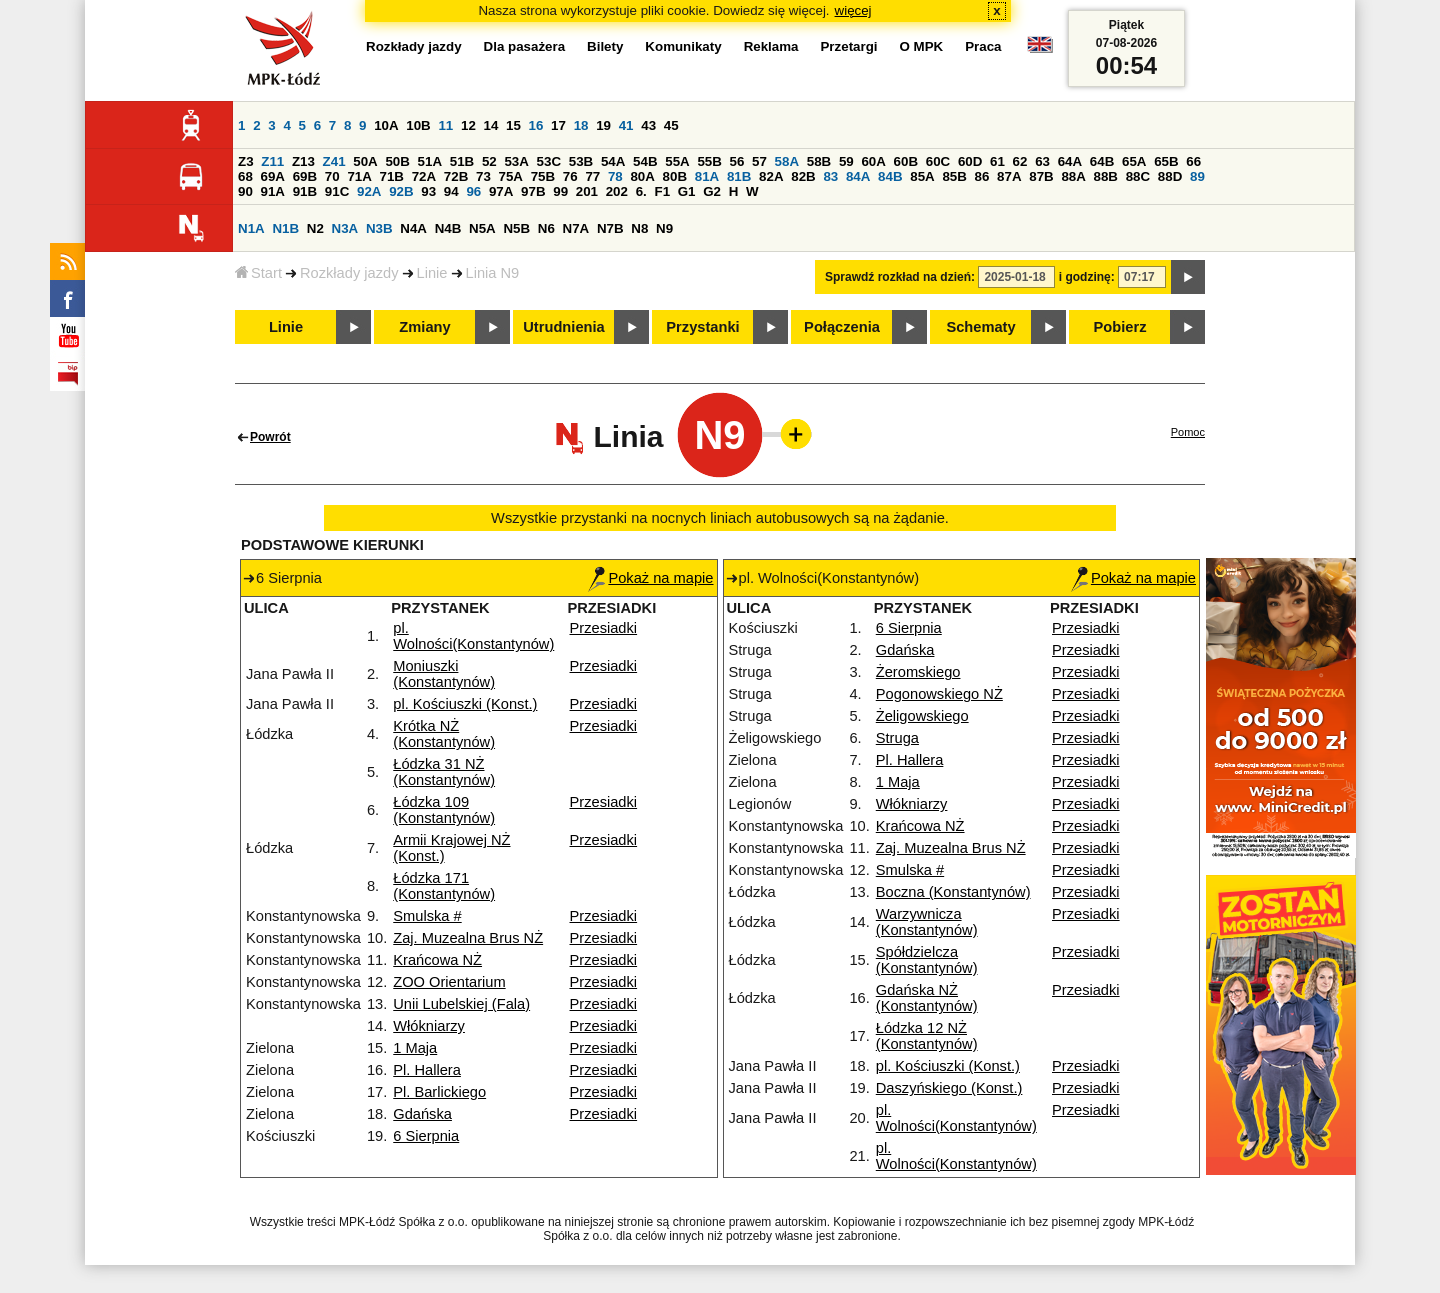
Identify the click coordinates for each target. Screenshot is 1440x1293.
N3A (345, 228)
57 (759, 161)
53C (549, 161)
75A (511, 176)
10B (418, 125)
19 (603, 125)
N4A (413, 228)
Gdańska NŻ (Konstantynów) (927, 998)
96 (473, 191)
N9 (664, 228)
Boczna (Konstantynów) (953, 892)
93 (428, 191)
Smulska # (427, 916)
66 (1193, 161)
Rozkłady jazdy (349, 273)
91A (273, 191)
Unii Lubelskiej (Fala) (461, 1004)
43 (648, 125)
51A (430, 161)
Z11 (272, 161)
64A (1070, 161)
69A (273, 176)
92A (369, 191)
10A (386, 125)
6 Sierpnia (426, 1136)
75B (543, 176)
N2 (315, 228)
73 (483, 176)
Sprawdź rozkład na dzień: (900, 277)
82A (771, 176)
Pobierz (1120, 327)
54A (613, 161)
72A (424, 176)
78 (615, 176)
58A (787, 161)
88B (1106, 176)
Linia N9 (493, 273)
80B (675, 176)
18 (581, 125)
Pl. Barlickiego (439, 1092)
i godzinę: (1087, 277)
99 (560, 191)
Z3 (246, 161)
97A (501, 191)
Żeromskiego (918, 672)
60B (906, 161)
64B (1102, 161)
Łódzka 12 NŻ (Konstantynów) (927, 1036)
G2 (712, 191)
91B (305, 191)
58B (819, 161)
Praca (983, 46)
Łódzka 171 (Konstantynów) (444, 886)
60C (938, 161)
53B (581, 161)
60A (873, 161)
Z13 (303, 161)
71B (392, 176)
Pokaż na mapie (650, 578)
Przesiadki (604, 628)
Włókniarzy (429, 1026)
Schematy (980, 327)
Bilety (605, 46)
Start (258, 273)
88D (1170, 176)
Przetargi (848, 46)
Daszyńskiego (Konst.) (949, 1088)
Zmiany (424, 327)
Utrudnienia (563, 327)
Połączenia (842, 327)
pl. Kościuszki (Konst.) (465, 704)
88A (1073, 176)
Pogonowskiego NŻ (939, 694)
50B (397, 161)
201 (587, 191)
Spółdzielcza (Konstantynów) (927, 960)
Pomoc (1188, 432)
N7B (610, 228)
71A (359, 176)
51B (462, 161)
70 (332, 176)
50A (365, 161)
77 (592, 176)
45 (671, 125)
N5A (482, 228)
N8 (639, 228)
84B (890, 176)
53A (516, 161)
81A (707, 176)
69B (305, 176)
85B (954, 176)
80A (642, 176)
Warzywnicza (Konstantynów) (927, 922)
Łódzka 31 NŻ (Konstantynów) (444, 772)
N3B (379, 228)
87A (1009, 176)
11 (445, 125)
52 (489, 161)
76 (570, 176)
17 (558, 125)
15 (513, 125)
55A (677, 161)
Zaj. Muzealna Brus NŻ (468, 938)
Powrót (270, 437)
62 (1020, 161)
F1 (662, 191)
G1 (687, 191)
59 (846, 161)
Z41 (334, 161)
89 (1197, 176)
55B (709, 161)
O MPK (922, 46)
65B (1166, 161)
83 (830, 176)
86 (982, 176)
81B (739, 176)
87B (1041, 176)
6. (641, 191)
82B (803, 176)
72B (456, 176)
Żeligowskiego (922, 716)
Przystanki (702, 327)
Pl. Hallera (427, 1070)
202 (617, 191)
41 (626, 125)
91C (337, 191)
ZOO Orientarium (449, 982)
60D (970, 161)
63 (1042, 161)
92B (401, 191)
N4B (448, 228)
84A (858, 176)
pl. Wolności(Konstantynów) (473, 636)
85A (922, 176)
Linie (432, 273)
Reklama (771, 46)
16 (536, 125)
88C (1138, 176)
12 (468, 125)
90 (245, 191)
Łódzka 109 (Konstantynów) (444, 810)
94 (451, 191)
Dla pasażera (525, 46)
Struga (897, 738)
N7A (576, 228)
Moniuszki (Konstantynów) (444, 674)
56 (737, 161)
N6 (546, 228)
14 (491, 125)
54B (645, 161)
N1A (251, 228)
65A (1134, 161)
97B (533, 191)
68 (245, 176)
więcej (853, 10)
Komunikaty (683, 46)
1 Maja (415, 1048)
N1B (285, 228)
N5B (516, 228)
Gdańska (422, 1114)
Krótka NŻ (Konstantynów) (444, 734)
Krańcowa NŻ (437, 960)
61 (997, 161)
